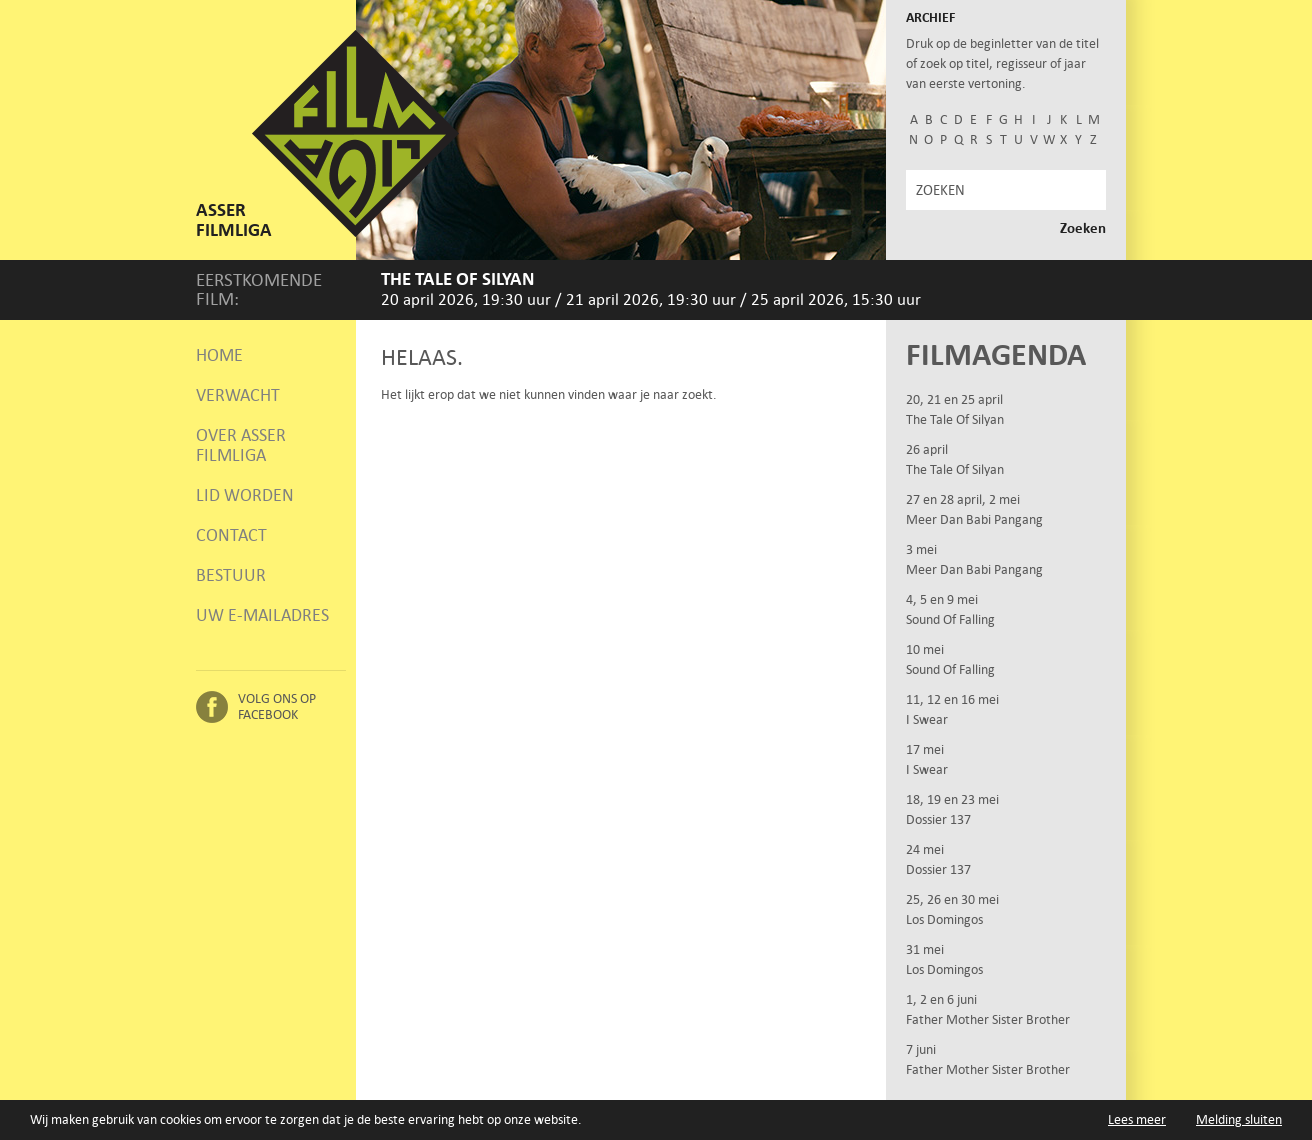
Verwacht (238, 395)
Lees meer (1137, 1119)
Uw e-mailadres (262, 615)
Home (219, 355)
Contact (231, 535)
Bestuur (231, 575)
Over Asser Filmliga (241, 445)
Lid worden (245, 495)
